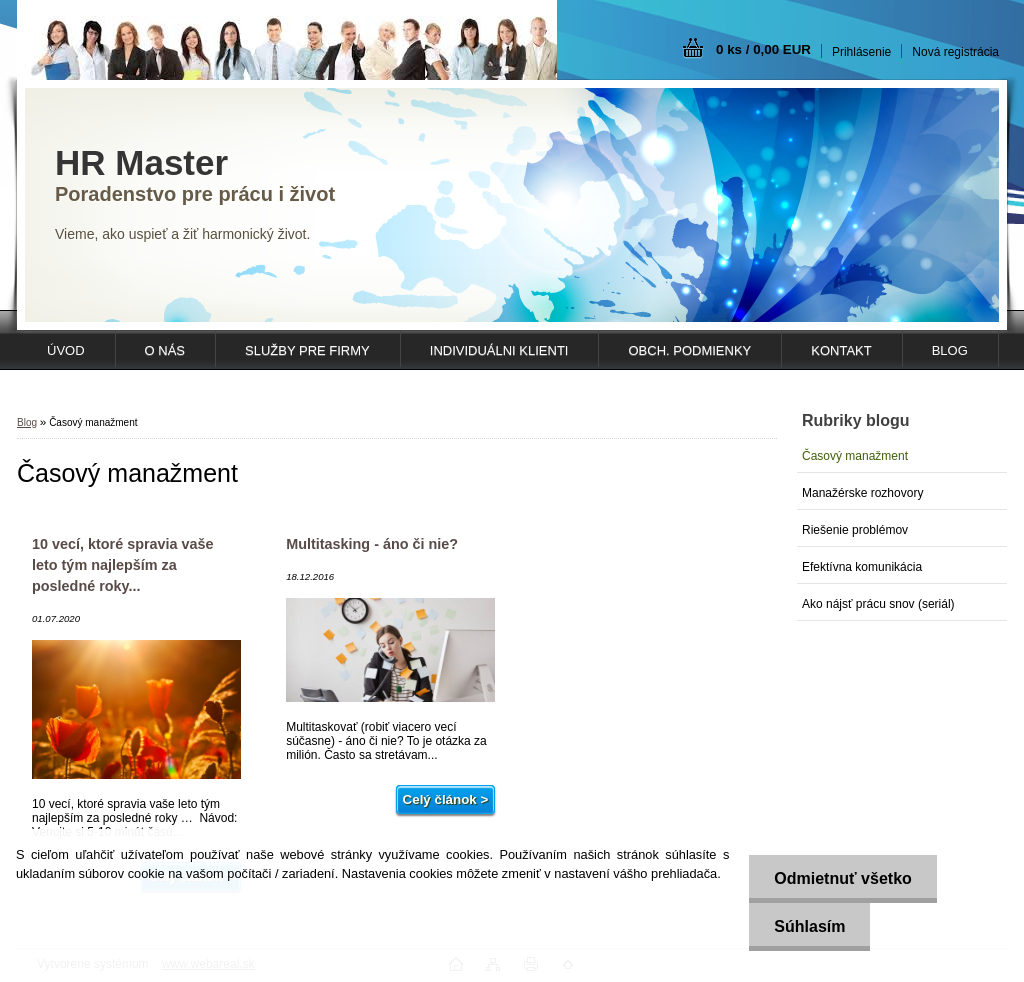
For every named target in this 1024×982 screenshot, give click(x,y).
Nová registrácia (955, 52)
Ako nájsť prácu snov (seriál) (878, 604)
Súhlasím (809, 926)
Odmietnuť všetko (842, 878)
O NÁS (165, 350)
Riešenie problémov (855, 530)
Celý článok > (446, 799)
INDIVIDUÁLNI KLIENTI (499, 350)
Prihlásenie (861, 52)
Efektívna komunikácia (862, 567)
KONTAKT (841, 350)
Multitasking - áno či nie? (372, 544)
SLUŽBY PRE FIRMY (307, 350)
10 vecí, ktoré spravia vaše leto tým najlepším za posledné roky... (123, 565)
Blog (950, 350)
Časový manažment (855, 456)
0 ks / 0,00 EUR (763, 49)
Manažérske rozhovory (862, 493)
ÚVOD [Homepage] (66, 350)
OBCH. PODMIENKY (689, 350)
